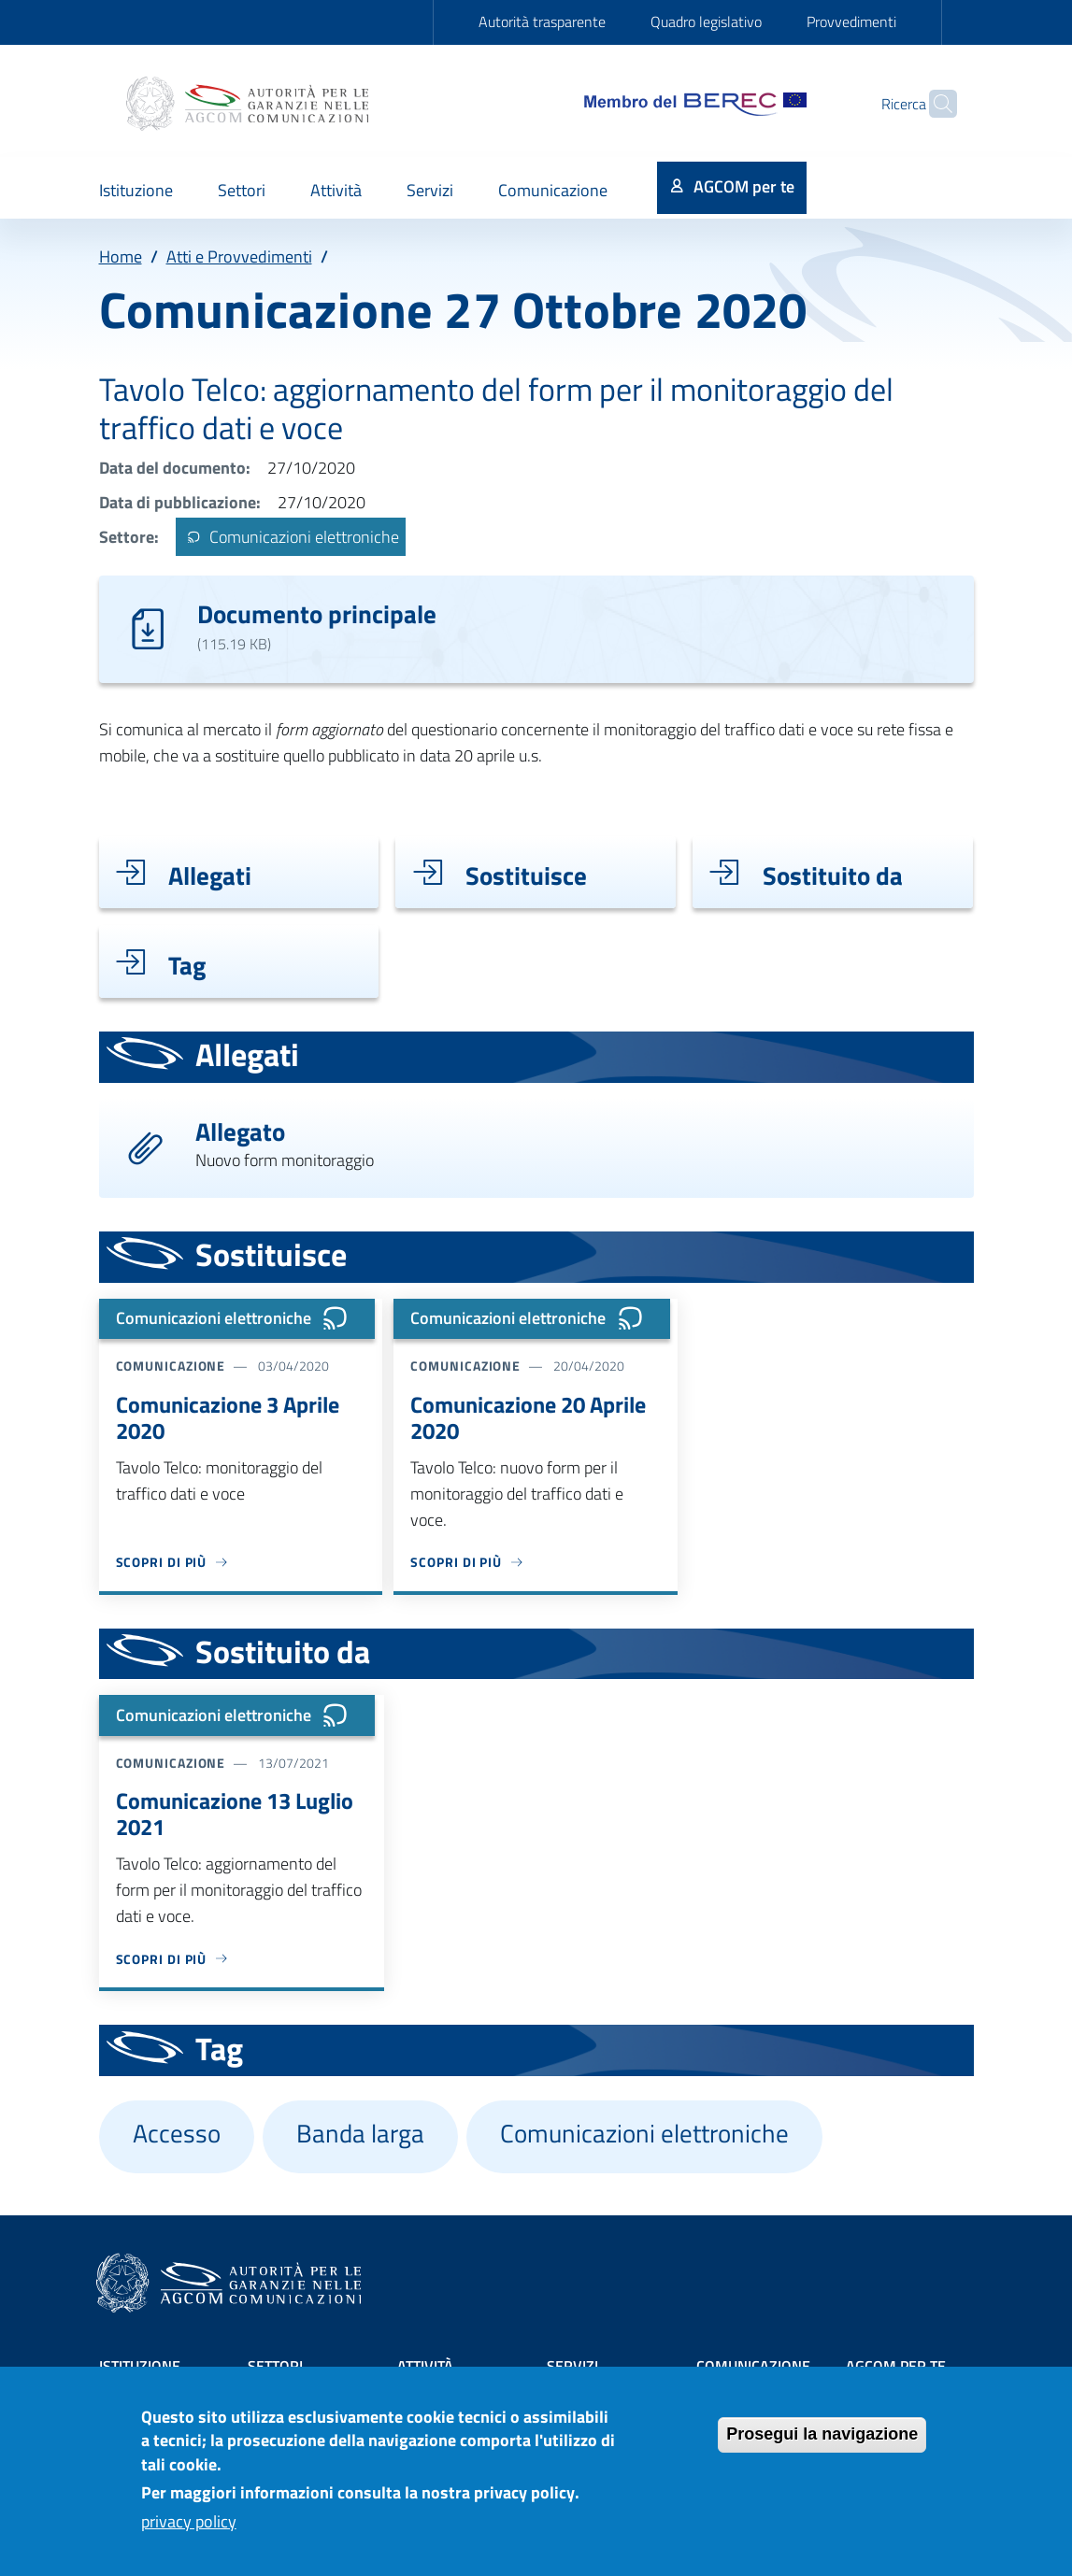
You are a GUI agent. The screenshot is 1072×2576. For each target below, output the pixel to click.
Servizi (572, 2366)
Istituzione (139, 2366)
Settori (275, 2366)
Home (120, 256)
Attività (425, 2366)
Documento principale (316, 613)
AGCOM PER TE (896, 2366)
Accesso (177, 2133)
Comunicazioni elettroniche (290, 536)
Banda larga (360, 2133)
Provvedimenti (851, 21)
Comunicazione (753, 2366)
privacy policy (188, 2537)
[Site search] (934, 103)
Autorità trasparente (542, 21)
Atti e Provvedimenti (239, 256)
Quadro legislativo (706, 21)
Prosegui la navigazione (822, 2450)
